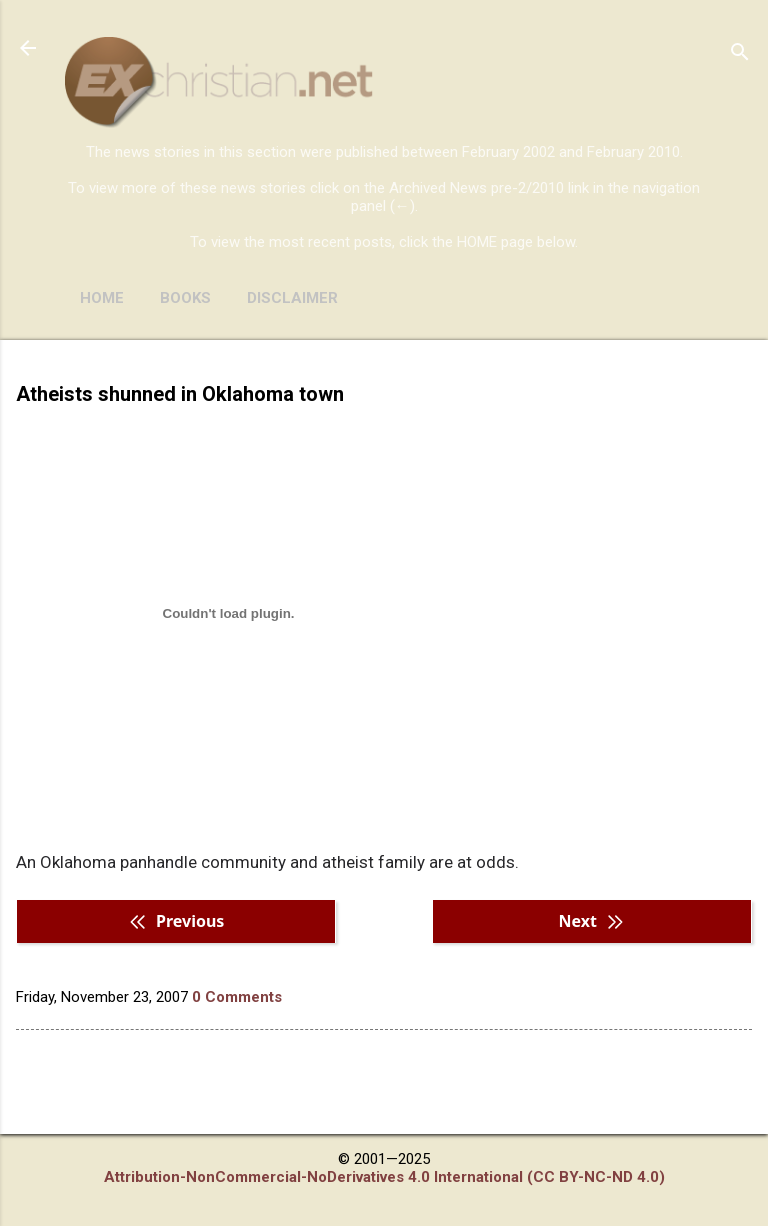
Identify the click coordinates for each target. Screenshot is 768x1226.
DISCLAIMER (292, 298)
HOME (102, 298)
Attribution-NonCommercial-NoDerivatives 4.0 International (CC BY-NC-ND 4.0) (384, 1177)
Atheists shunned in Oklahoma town (180, 394)
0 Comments (237, 997)
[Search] (740, 54)
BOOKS (185, 298)
